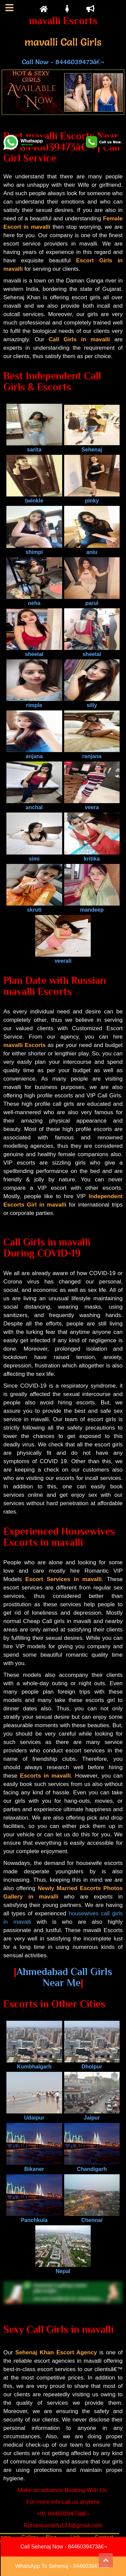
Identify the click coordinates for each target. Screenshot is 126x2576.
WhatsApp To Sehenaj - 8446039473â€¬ (63, 2566)
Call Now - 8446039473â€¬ (63, 62)
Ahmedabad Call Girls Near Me (64, 1977)
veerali (63, 958)
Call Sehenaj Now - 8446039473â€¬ (63, 2546)
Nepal (63, 2268)
